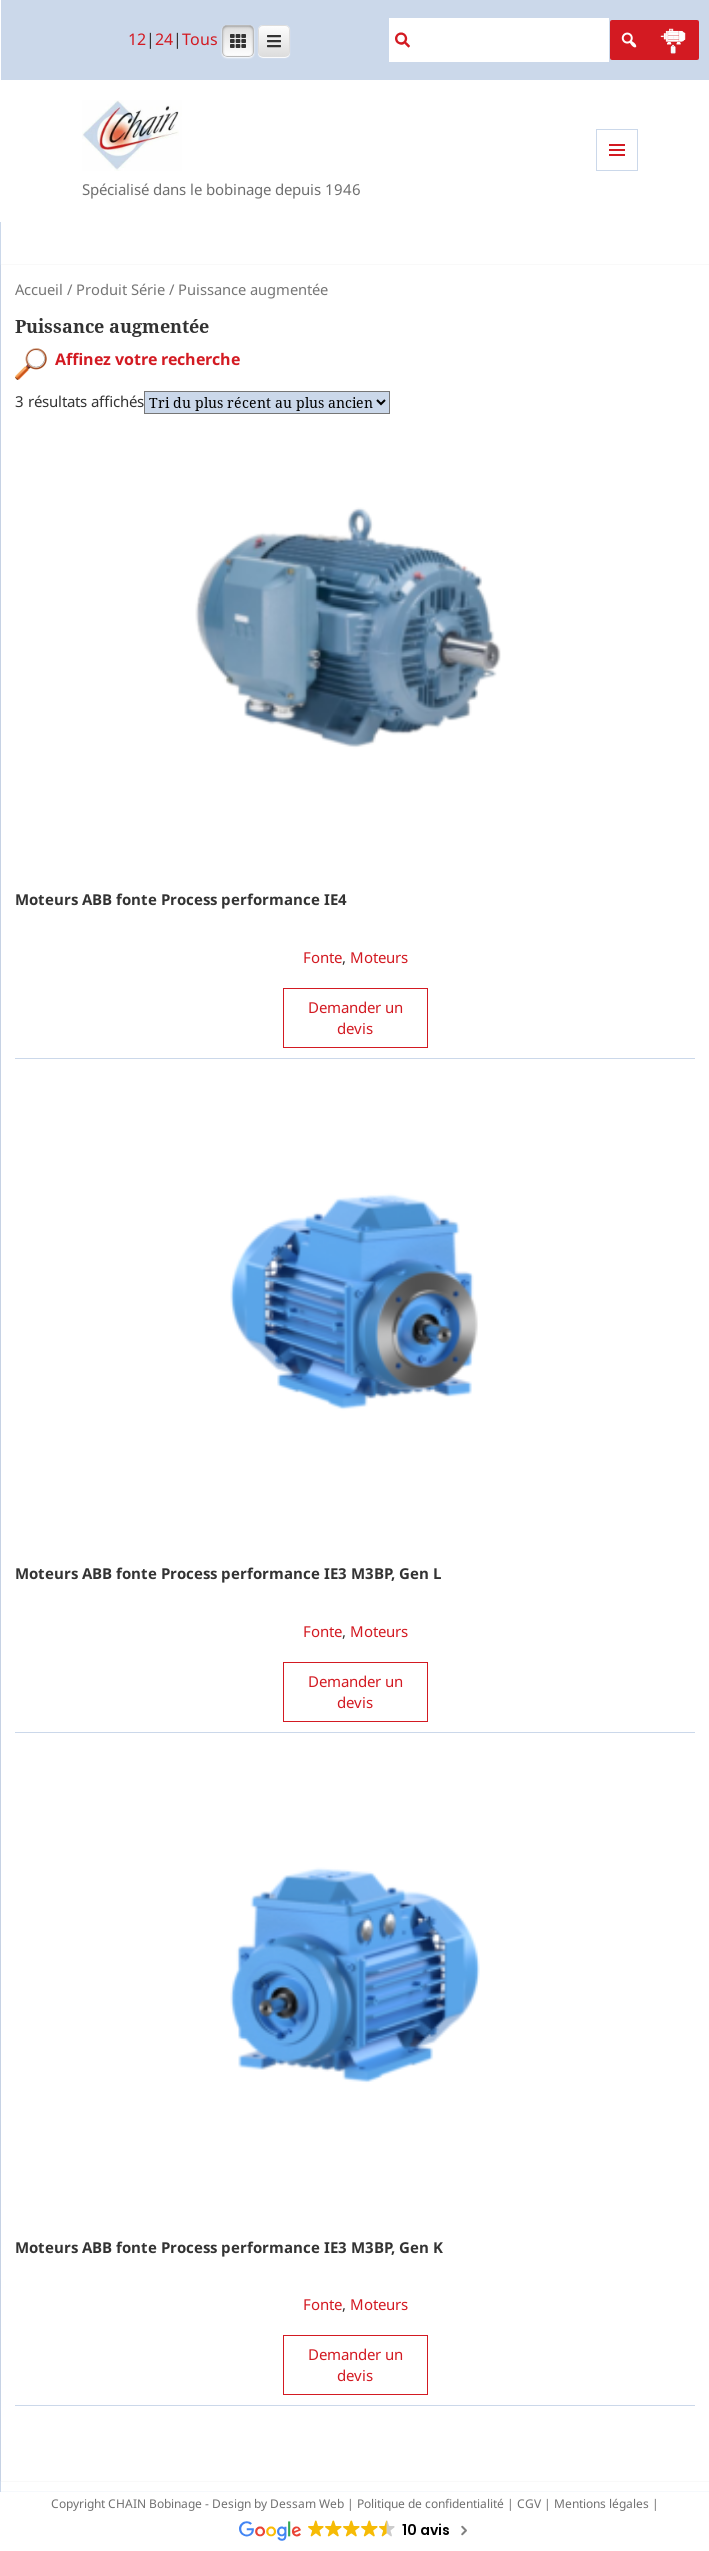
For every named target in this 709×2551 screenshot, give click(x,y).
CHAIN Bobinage (155, 2503)
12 (137, 39)
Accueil (39, 289)
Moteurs (379, 957)
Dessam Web (307, 2503)
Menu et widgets (617, 170)
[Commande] (267, 402)
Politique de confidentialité (430, 2503)
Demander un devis (355, 1017)
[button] (673, 40)
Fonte (322, 957)
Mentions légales (601, 2503)
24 (164, 39)
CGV (529, 2503)
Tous (200, 39)
